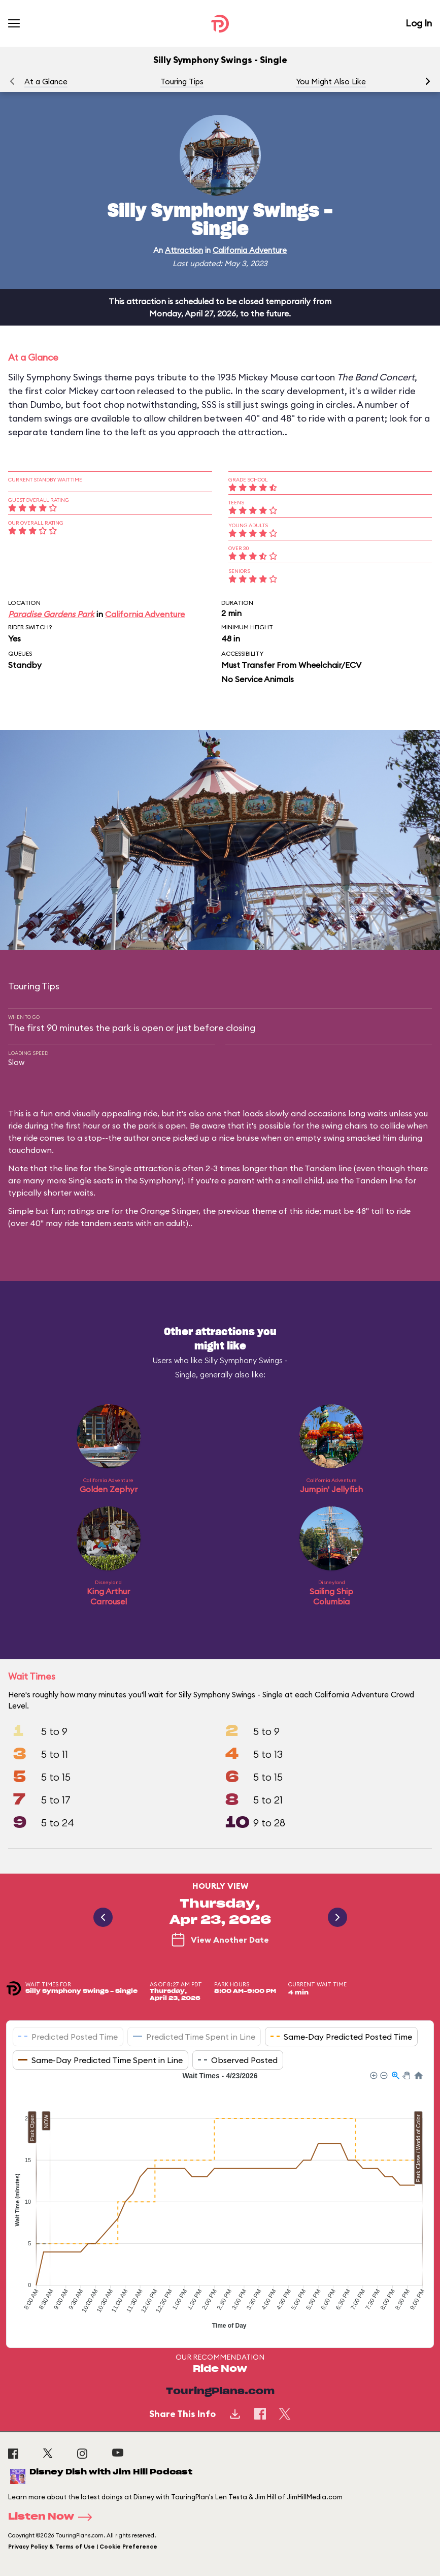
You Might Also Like (331, 81)
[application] (220, 2202)
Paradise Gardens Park (51, 614)
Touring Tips (182, 81)
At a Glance (45, 81)
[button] (428, 81)
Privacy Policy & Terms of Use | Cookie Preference (82, 2546)
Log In (418, 23)
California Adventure (250, 250)
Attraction (184, 250)
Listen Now (53, 2517)
